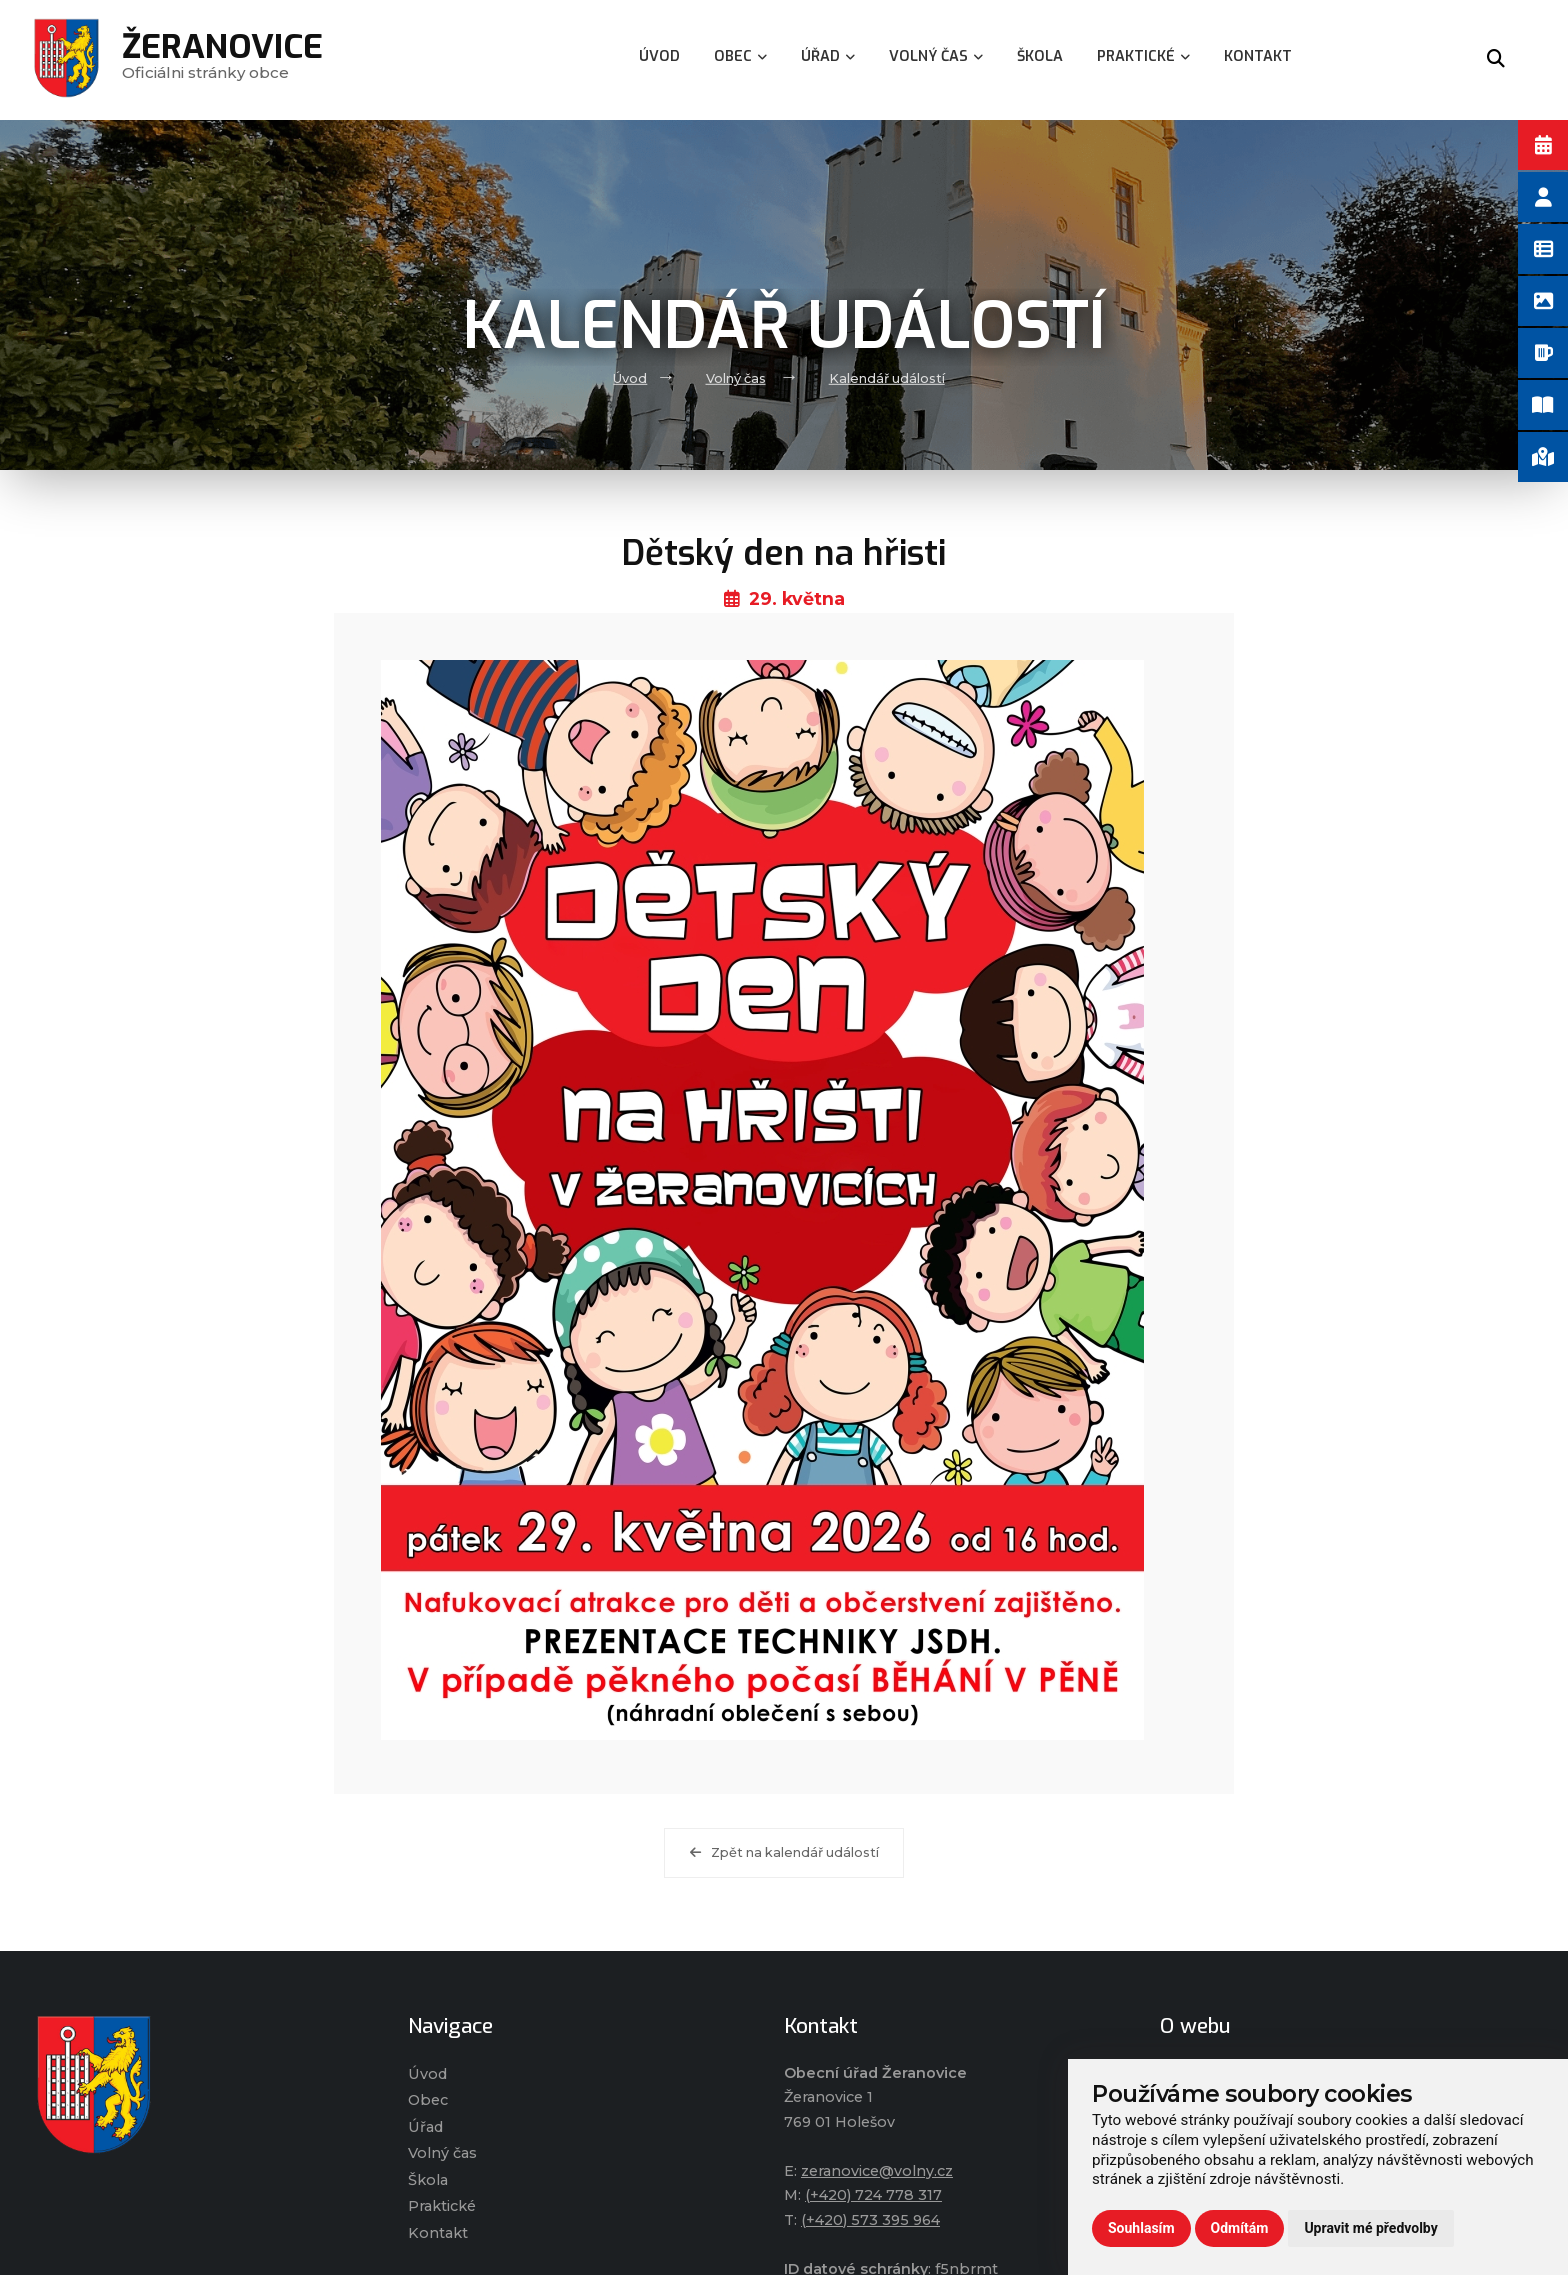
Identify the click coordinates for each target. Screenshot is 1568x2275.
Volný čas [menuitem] (936, 56)
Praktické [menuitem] (1143, 56)
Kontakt (438, 2233)
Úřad (425, 2127)
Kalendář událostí (887, 378)
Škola (428, 2180)
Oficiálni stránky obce (222, 59)
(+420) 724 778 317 (873, 2195)
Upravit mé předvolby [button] (1370, 2228)
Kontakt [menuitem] (1258, 56)
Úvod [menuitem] (659, 56)
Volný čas (736, 378)
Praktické (442, 2206)
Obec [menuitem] (740, 56)
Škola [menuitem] (1040, 56)
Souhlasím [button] (1141, 2228)
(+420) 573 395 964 (870, 2220)
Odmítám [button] (1240, 2228)
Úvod (630, 378)
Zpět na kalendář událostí (784, 1852)
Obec (428, 2100)
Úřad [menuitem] (828, 56)
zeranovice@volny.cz (877, 2171)
